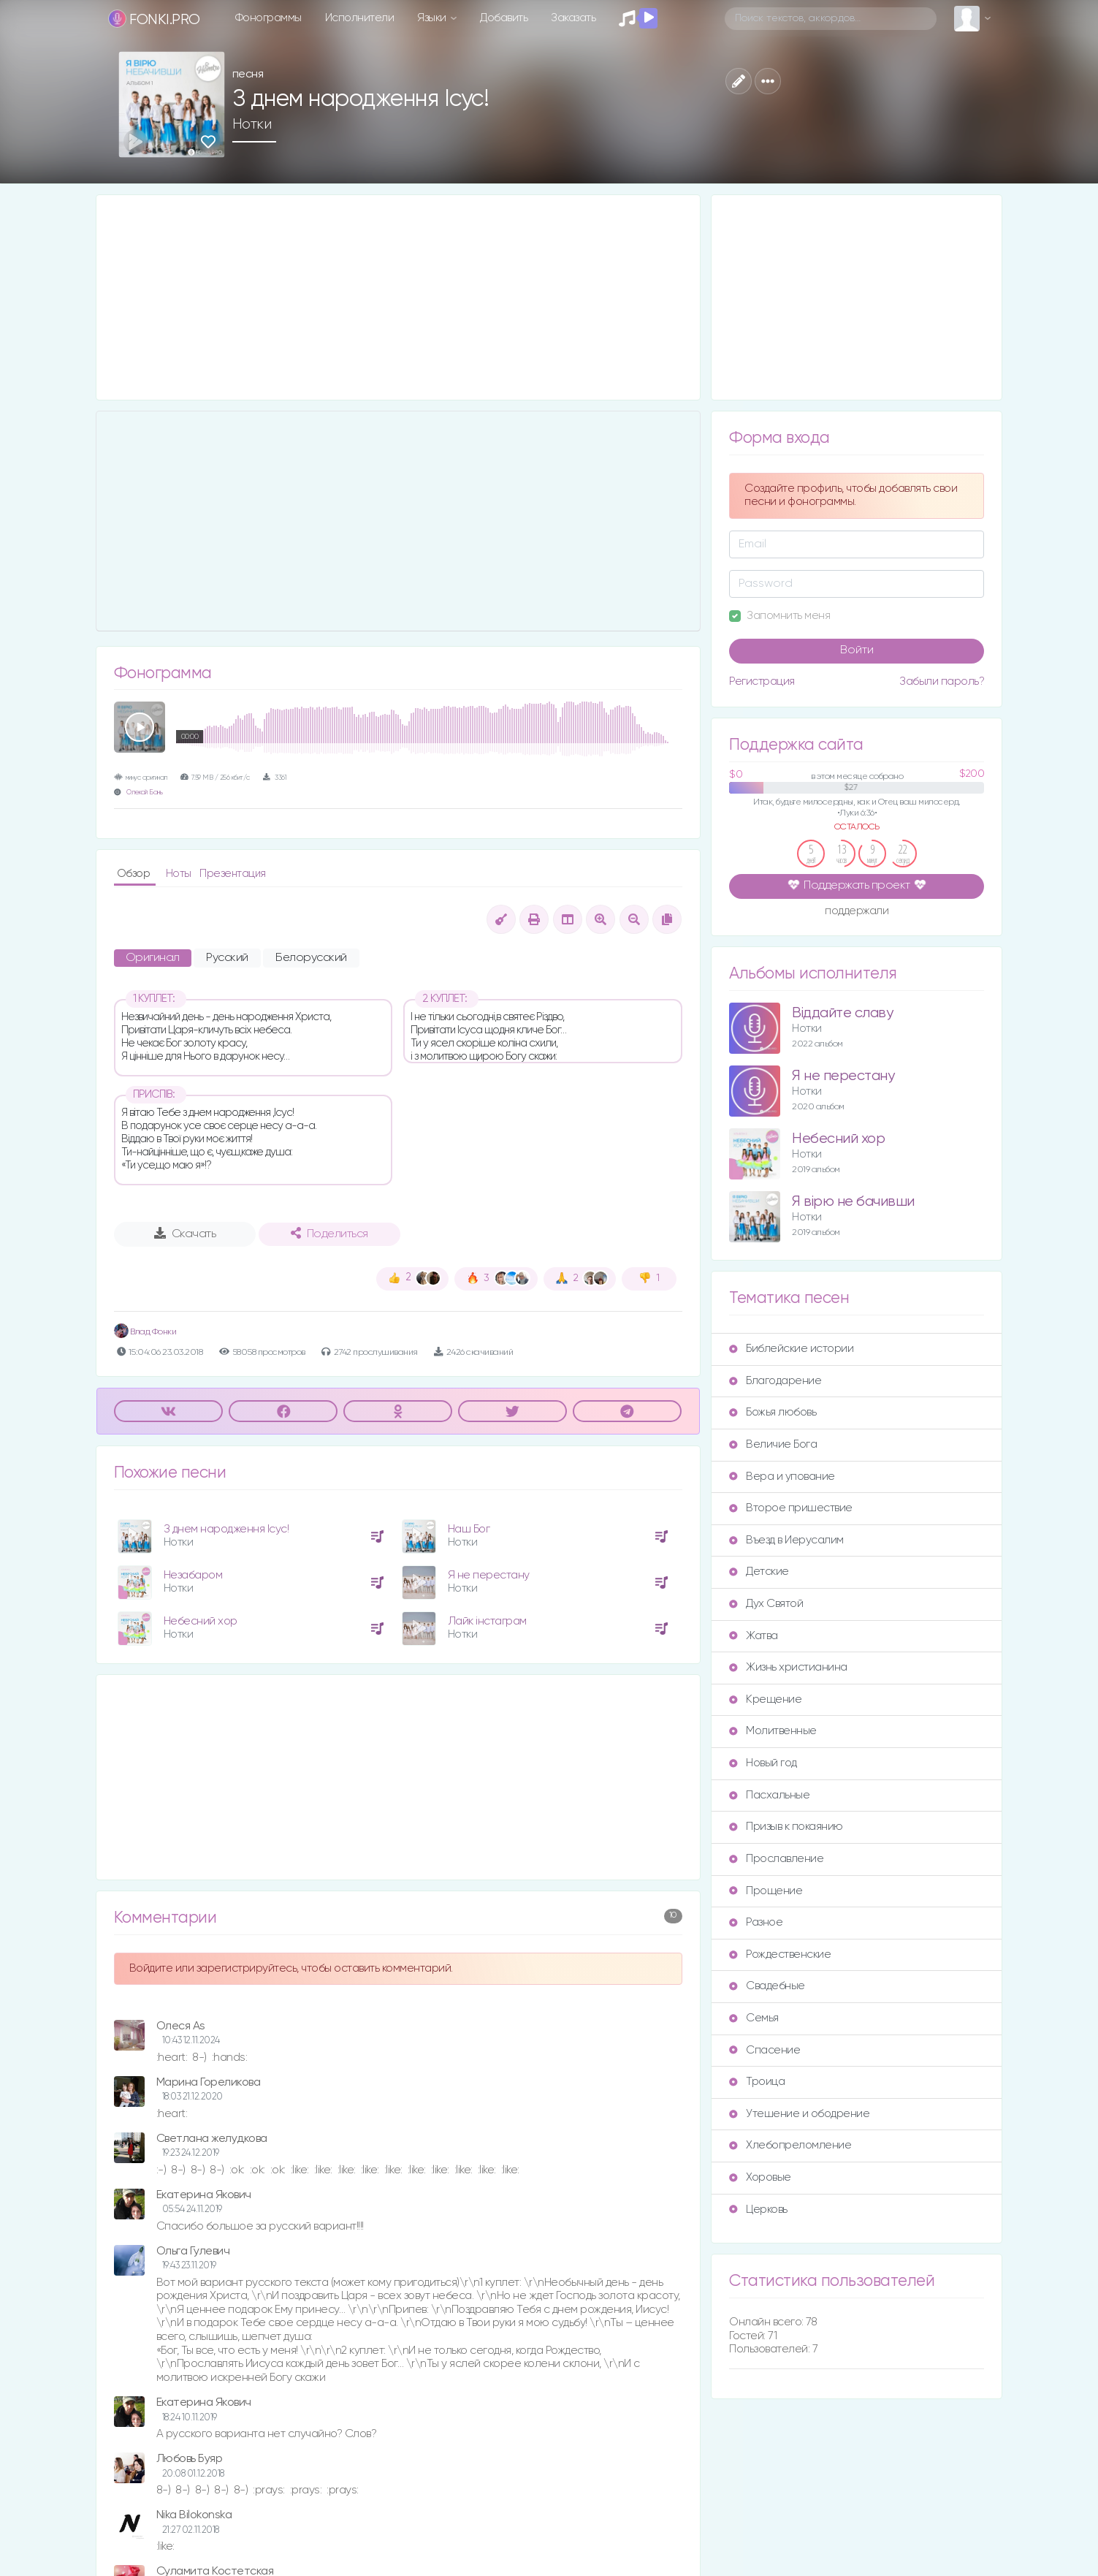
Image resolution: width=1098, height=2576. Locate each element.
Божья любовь (772, 1412)
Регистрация (762, 681)
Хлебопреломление (790, 2145)
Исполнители (359, 17)
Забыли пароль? (941, 681)
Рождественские (780, 1954)
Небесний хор (200, 1621)
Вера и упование (782, 1476)
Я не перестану (489, 1575)
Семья (754, 2018)
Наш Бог (469, 1529)
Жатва (753, 1635)
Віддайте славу (842, 1013)
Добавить (503, 17)
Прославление (776, 1858)
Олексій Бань (144, 792)
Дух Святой (766, 1603)
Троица (757, 2081)
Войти (857, 650)
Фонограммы (268, 17)
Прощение (765, 1890)
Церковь (758, 2209)
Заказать (573, 17)
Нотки (252, 124)
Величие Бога (773, 1444)
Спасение (764, 2050)
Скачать (185, 1233)
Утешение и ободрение (799, 2113)
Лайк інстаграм (487, 1621)
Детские (759, 1571)
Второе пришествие (791, 1507)
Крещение (765, 1699)
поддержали (856, 912)
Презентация (232, 873)
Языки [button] (433, 17)
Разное (755, 1922)
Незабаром (193, 1575)
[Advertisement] (398, 297)
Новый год (763, 1763)
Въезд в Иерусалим (786, 1540)
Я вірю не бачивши (853, 1201)
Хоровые (760, 2177)
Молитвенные (773, 1730)
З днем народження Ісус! (226, 1529)
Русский (227, 958)
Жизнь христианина (788, 1667)
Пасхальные (769, 1795)
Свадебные (767, 1985)
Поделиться (329, 1233)
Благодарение (775, 1380)
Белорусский (311, 958)
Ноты (180, 873)
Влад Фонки (145, 1332)
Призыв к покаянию (786, 1826)
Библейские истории (791, 1348)
